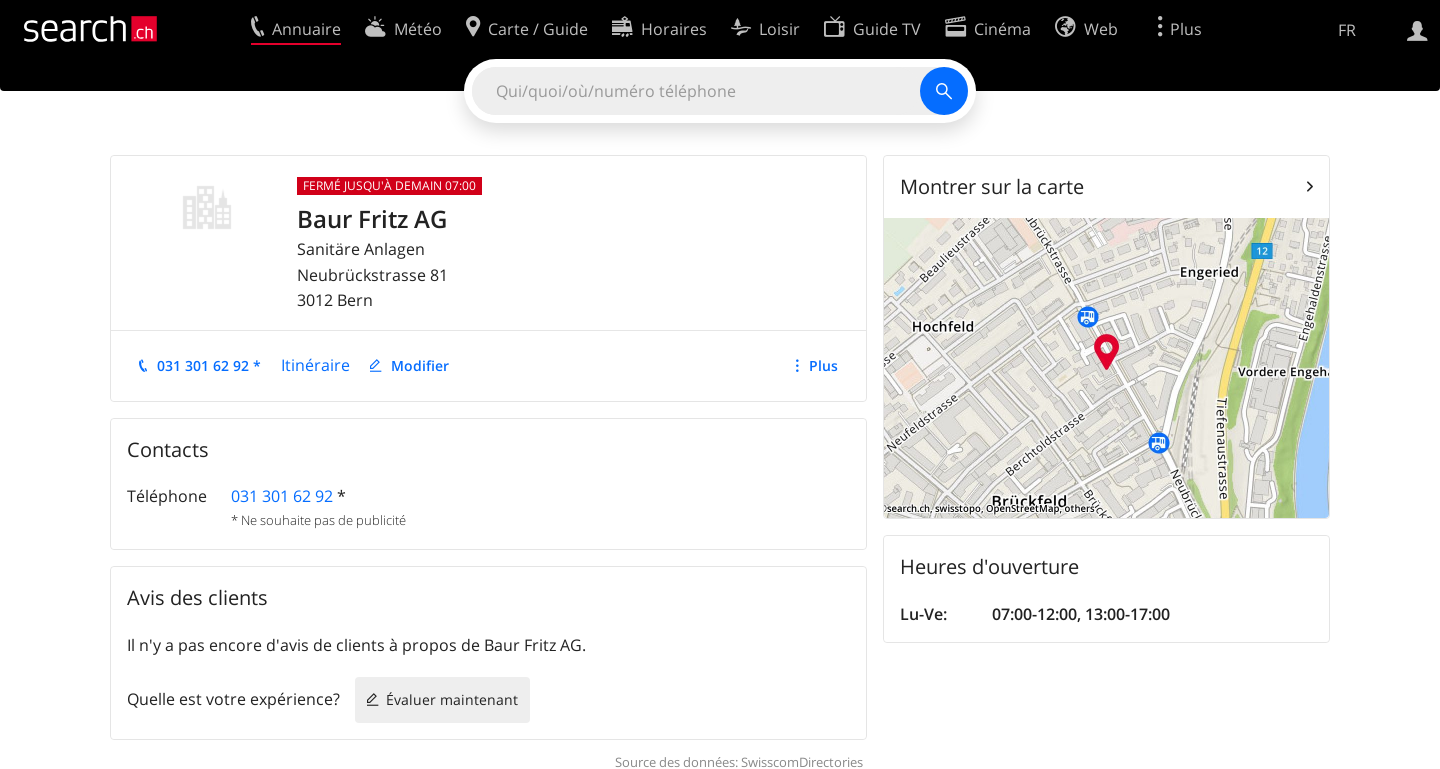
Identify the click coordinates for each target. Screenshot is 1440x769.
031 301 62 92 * (209, 365)
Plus (823, 365)
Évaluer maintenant (452, 699)
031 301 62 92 (282, 496)
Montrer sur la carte (992, 186)
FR (1347, 30)
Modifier (420, 365)
